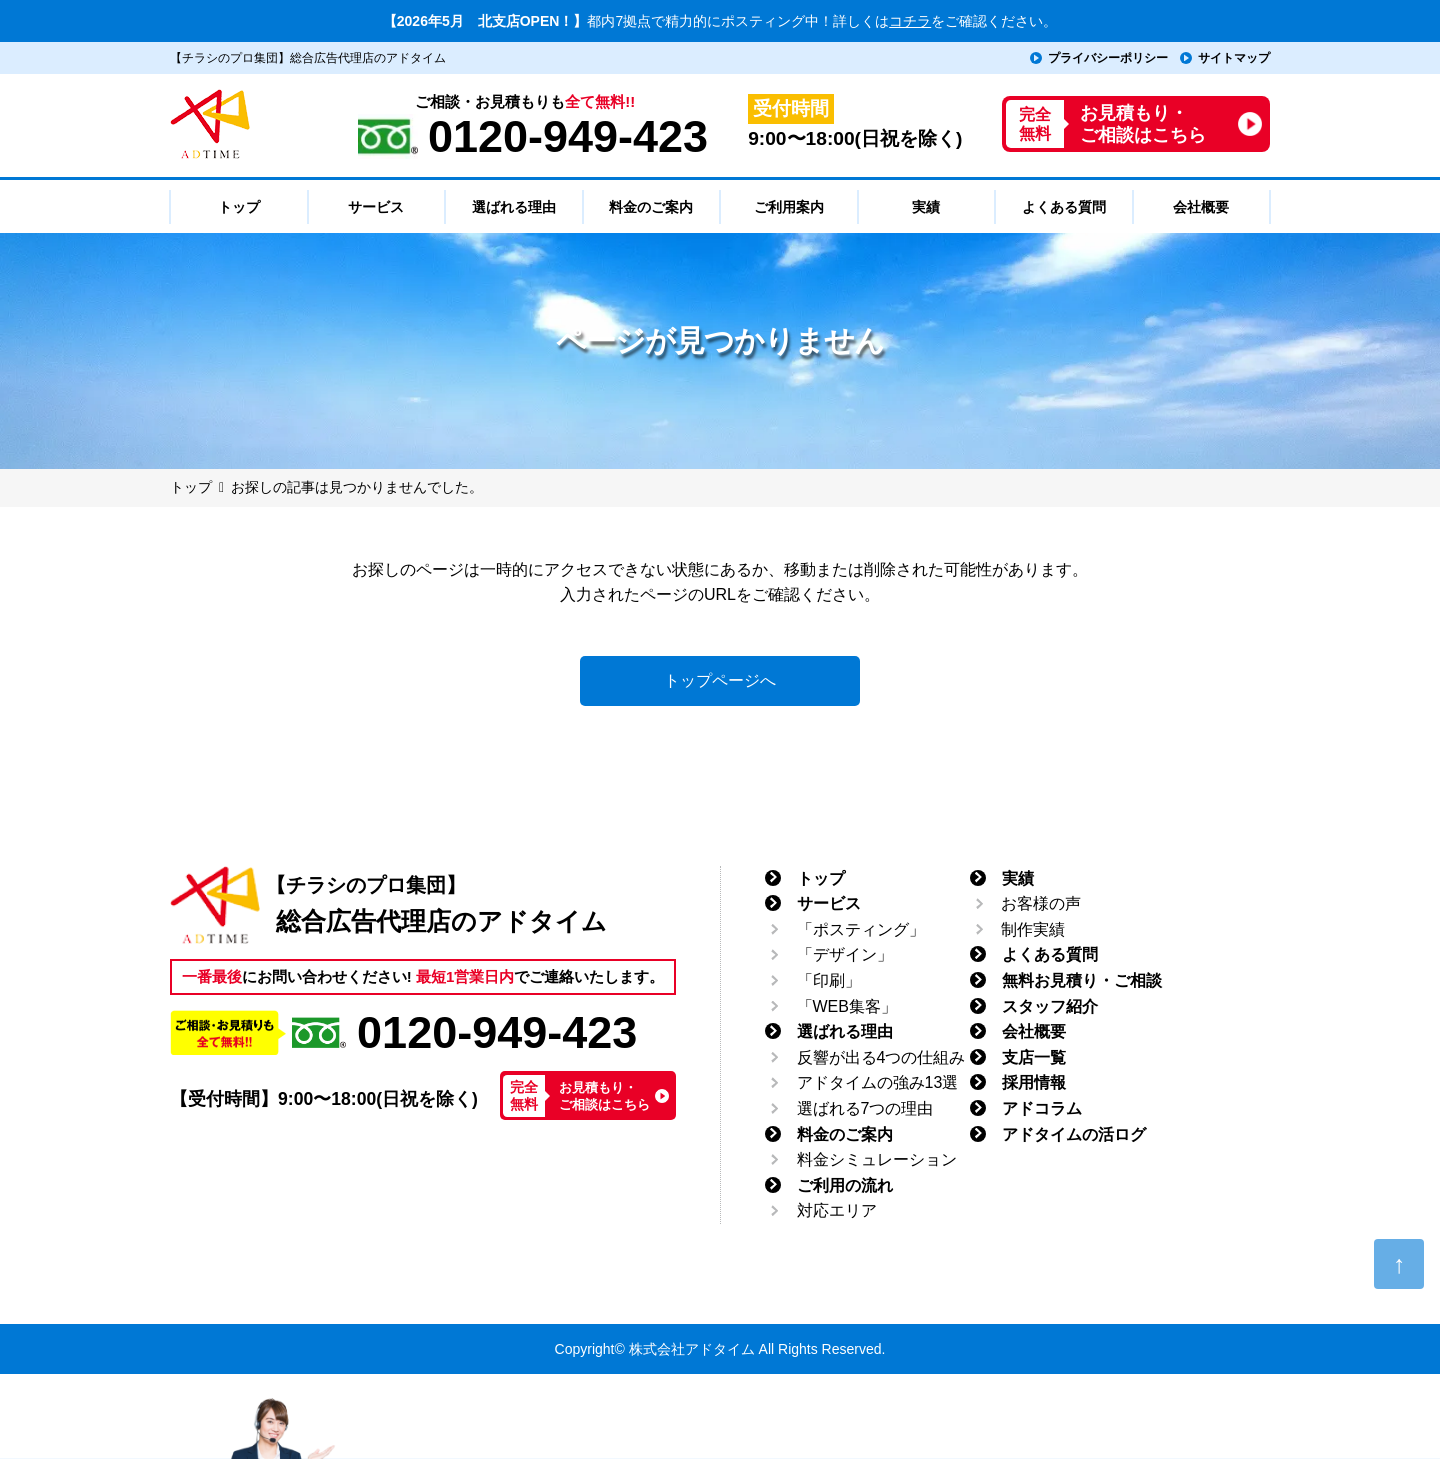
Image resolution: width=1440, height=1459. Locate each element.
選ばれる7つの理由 (865, 1108)
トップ (821, 878)
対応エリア (837, 1210)
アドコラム (1042, 1108)
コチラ (910, 21)
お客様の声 (1041, 903)
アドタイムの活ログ (1074, 1134)
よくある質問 (1050, 954)
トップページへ (720, 680)
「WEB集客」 (847, 1006)
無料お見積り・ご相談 (1082, 980)
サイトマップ (1234, 58)
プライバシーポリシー (1108, 58)
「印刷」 (829, 980)
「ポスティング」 (861, 929)
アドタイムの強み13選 (878, 1082)
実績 (1018, 878)
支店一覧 (1034, 1057)
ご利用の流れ (845, 1185)
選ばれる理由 (845, 1031)
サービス (829, 903)
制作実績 (1033, 929)
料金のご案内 (845, 1134)
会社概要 (1034, 1031)
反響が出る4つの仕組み (881, 1057)
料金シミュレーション (877, 1159)
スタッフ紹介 (1050, 1006)
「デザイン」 (845, 954)
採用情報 (1034, 1082)
